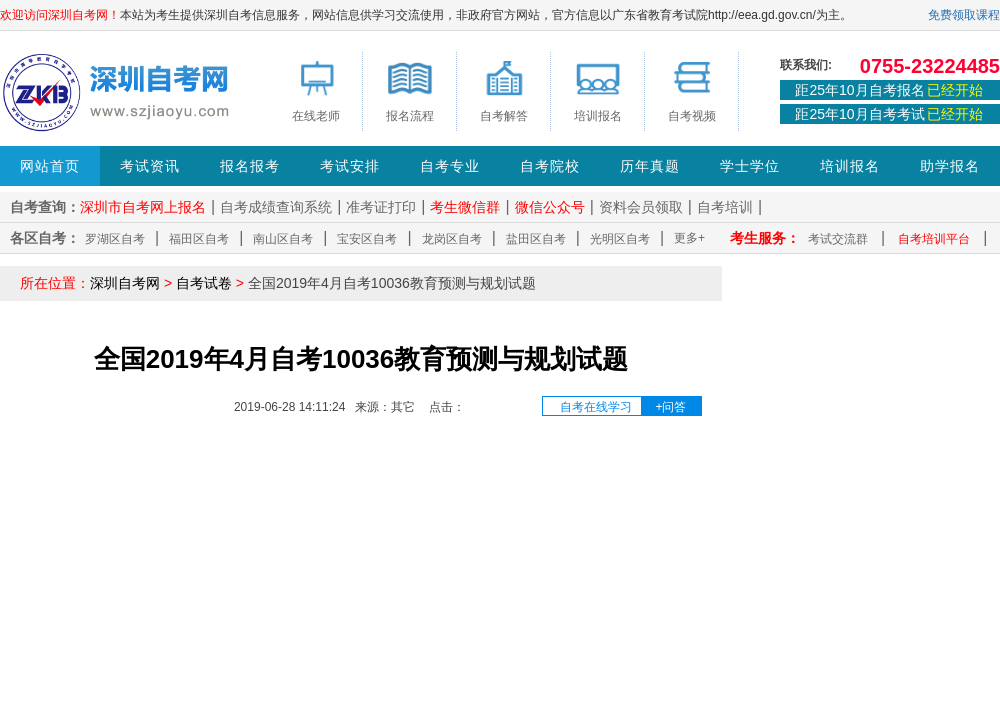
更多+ (689, 238)
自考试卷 (204, 283)
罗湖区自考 (115, 239)
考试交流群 (838, 239)
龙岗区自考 (452, 239)
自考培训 (725, 207)
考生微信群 (465, 207)
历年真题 (650, 166)
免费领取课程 (964, 15)
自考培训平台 (934, 239)
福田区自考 (199, 239)
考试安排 (350, 166)
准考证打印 (381, 207)
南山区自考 (283, 239)
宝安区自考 (367, 239)
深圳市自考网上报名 (143, 207)
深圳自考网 (125, 283)
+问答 (670, 407)
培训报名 (850, 166)
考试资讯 (150, 166)
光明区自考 (620, 239)
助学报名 (950, 166)
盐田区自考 (536, 239)
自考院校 (550, 166)
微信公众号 (550, 207)
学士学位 (750, 166)
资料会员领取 (641, 207)
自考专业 (450, 166)
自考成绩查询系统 (276, 207)
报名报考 (250, 166)
